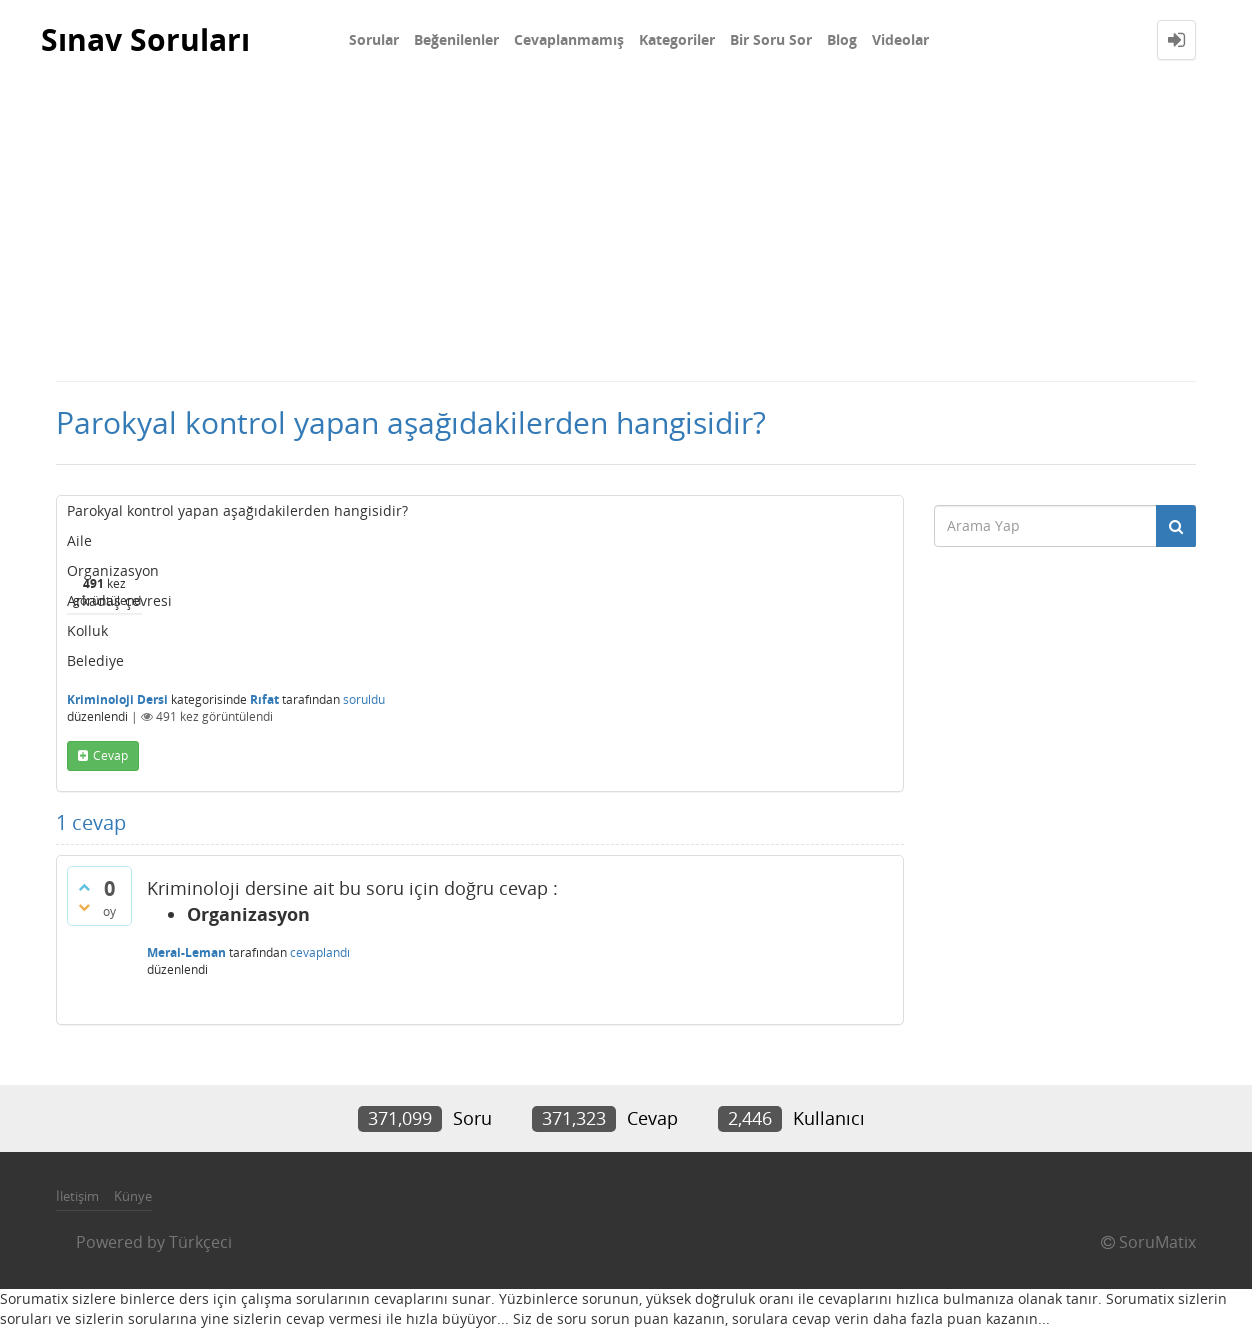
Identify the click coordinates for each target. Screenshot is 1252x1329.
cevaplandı (320, 952)
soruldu (364, 699)
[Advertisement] (626, 230)
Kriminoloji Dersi (117, 699)
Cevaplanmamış (569, 39)
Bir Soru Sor (771, 39)
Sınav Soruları (145, 39)
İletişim (77, 1196)
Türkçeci (200, 1242)
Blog (842, 39)
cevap (110, 755)
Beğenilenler (456, 39)
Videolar (900, 39)
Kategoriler (677, 39)
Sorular (374, 39)
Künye (133, 1196)
